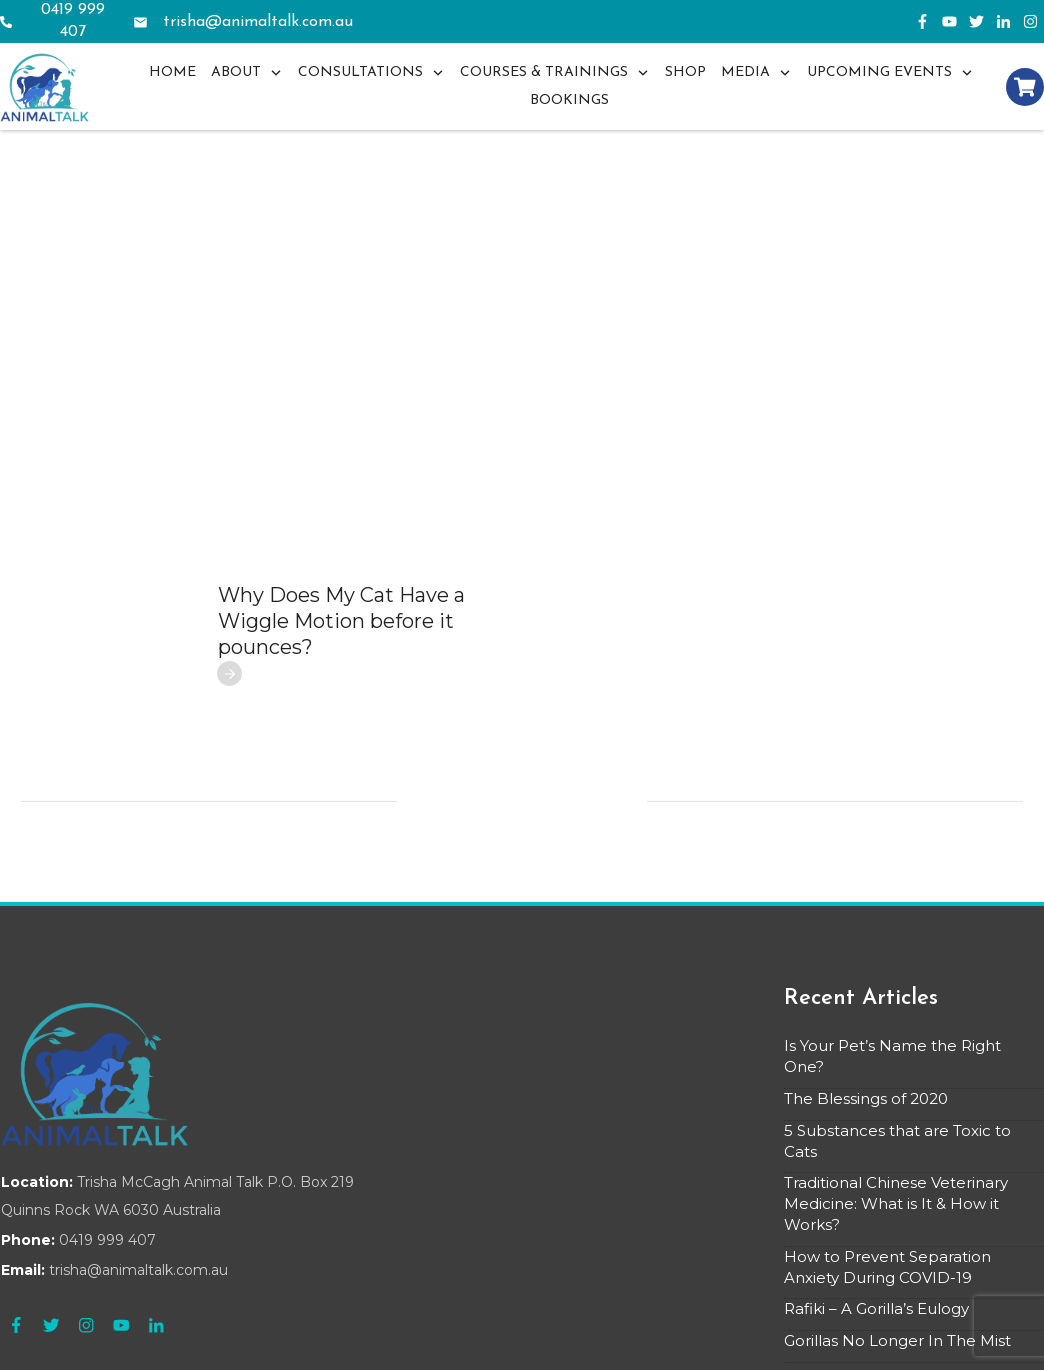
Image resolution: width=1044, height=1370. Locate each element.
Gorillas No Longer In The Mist (897, 1255)
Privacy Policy (651, 1341)
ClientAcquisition (548, 1341)
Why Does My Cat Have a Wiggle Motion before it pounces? (341, 536)
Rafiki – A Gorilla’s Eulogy (876, 1223)
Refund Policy (743, 1341)
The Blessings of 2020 (866, 1013)
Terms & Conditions (854, 1341)
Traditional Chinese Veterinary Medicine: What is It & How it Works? (896, 1118)
